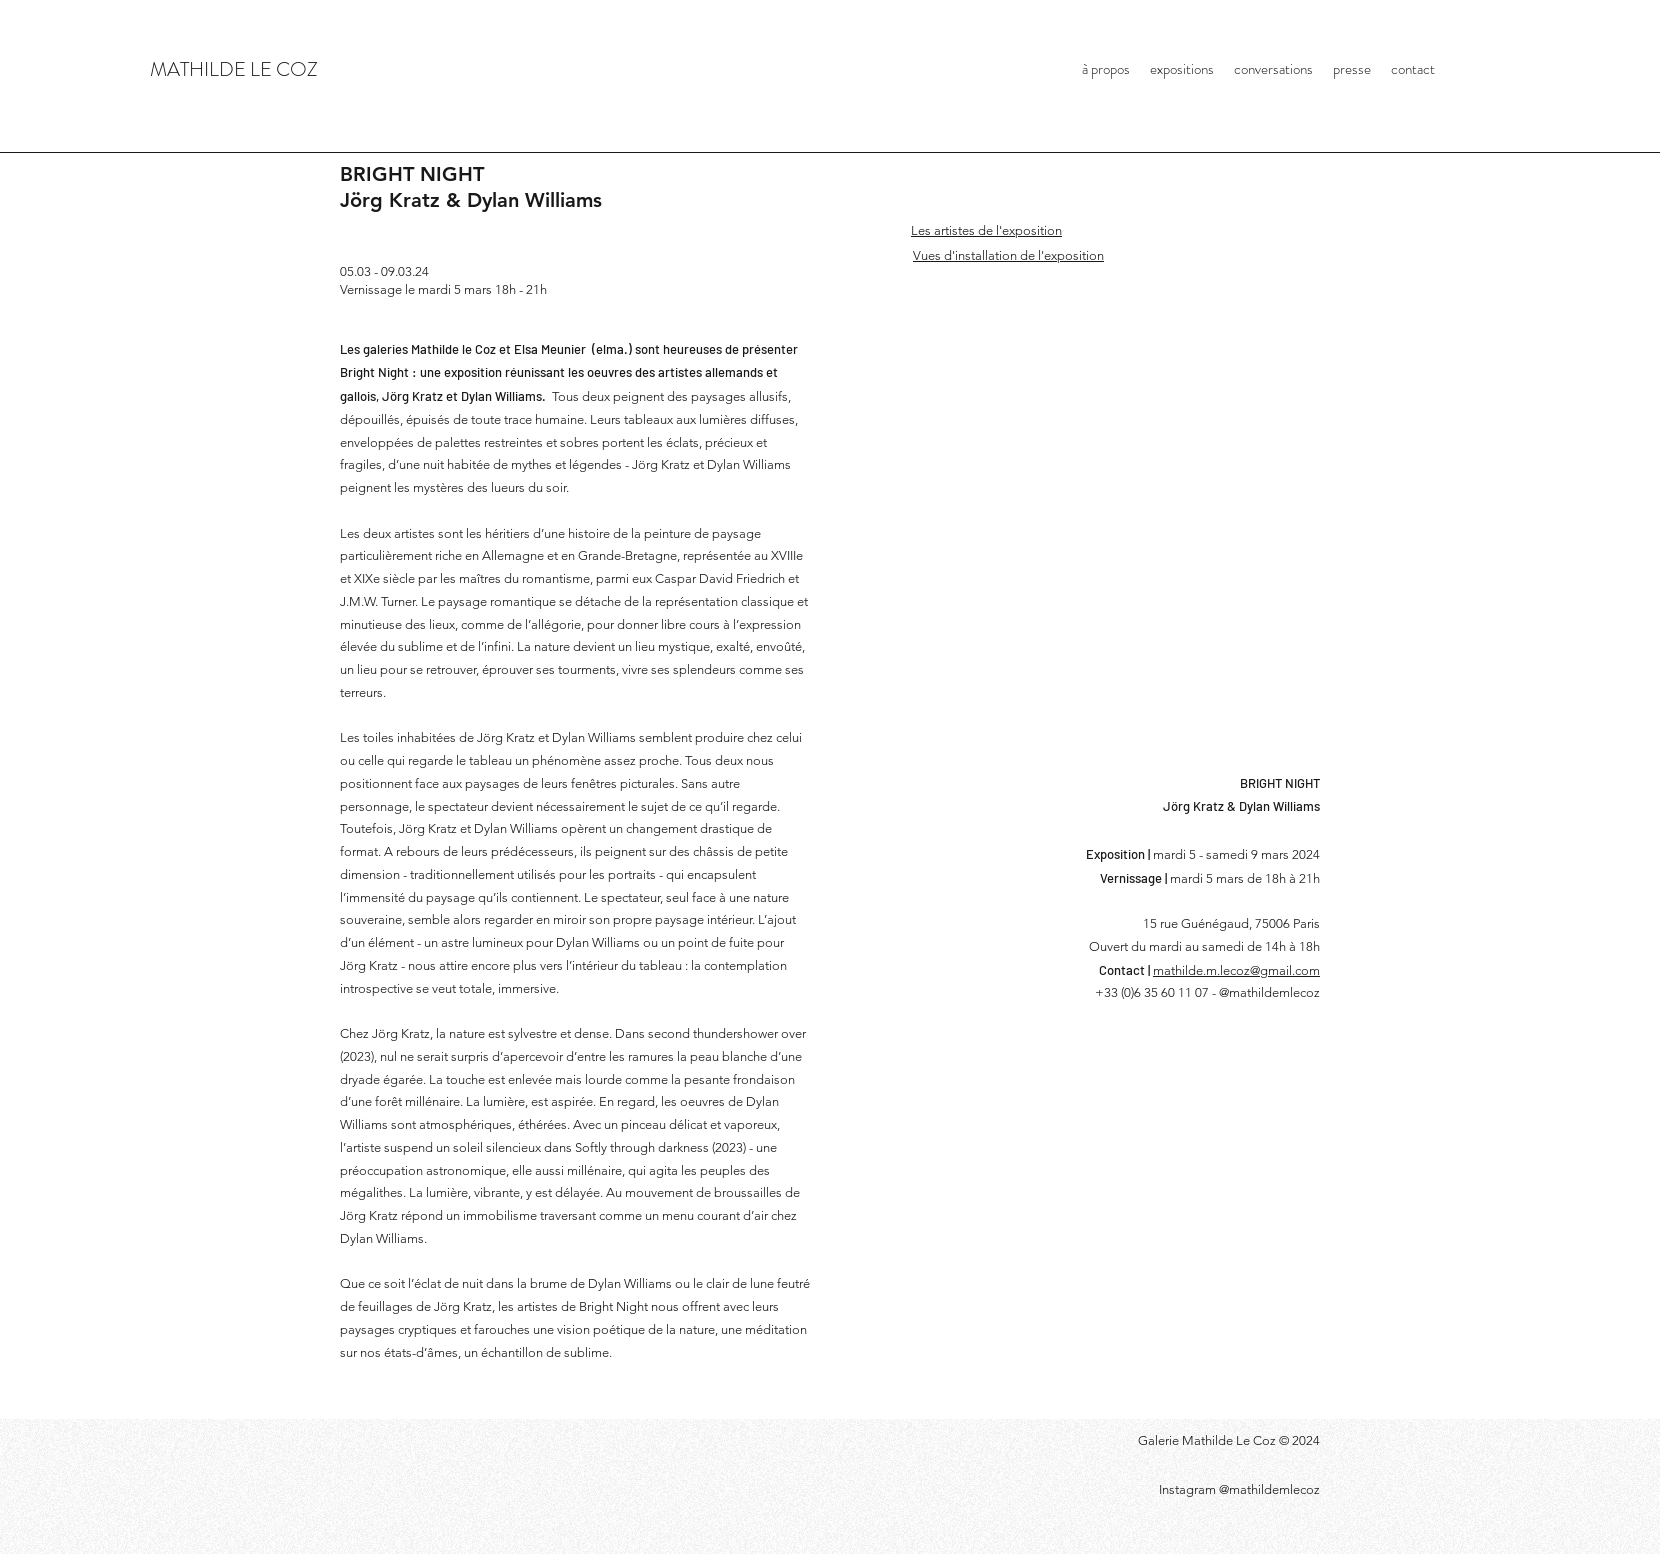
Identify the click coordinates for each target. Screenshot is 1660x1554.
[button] (1138, 563)
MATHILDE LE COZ (234, 69)
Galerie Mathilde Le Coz (1208, 1440)
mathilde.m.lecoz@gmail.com (1236, 970)
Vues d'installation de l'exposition (1008, 255)
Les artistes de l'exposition (986, 230)
